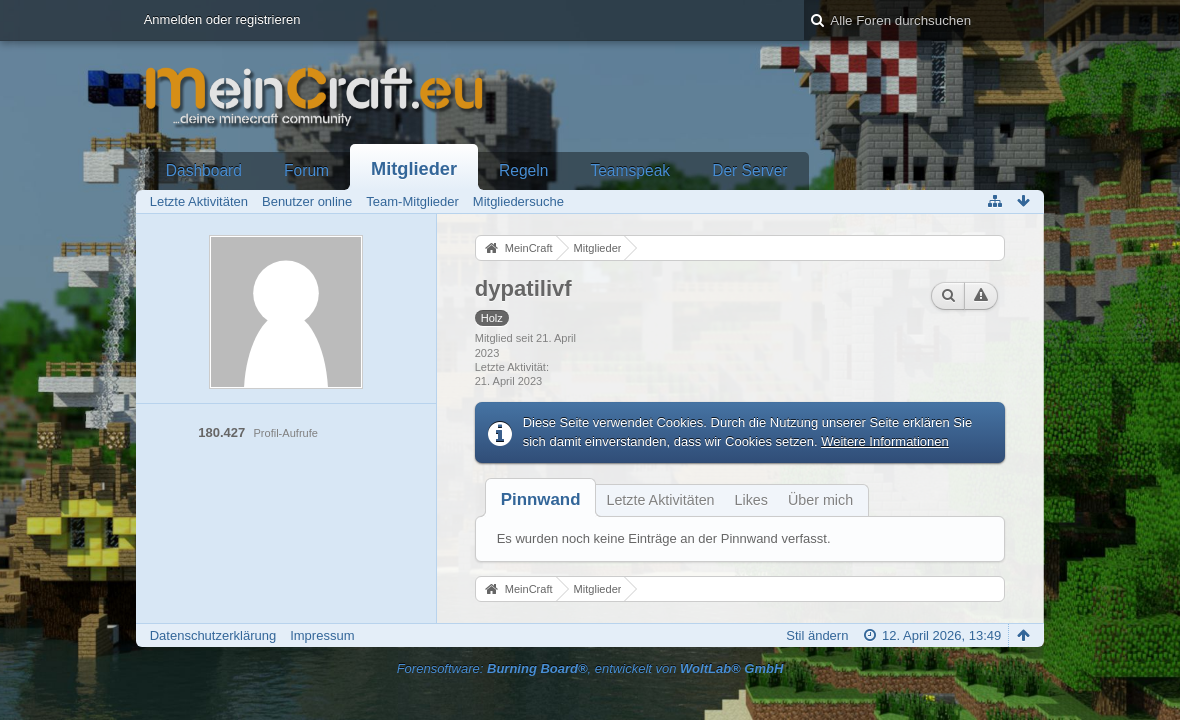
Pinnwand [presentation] (541, 499)
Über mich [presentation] (820, 500)
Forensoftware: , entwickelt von (590, 668)
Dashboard (204, 170)
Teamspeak (630, 170)
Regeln (523, 170)
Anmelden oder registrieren (222, 19)
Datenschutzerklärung (213, 635)
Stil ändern (817, 635)
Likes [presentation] (751, 500)
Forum (306, 170)
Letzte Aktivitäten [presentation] (660, 500)
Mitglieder (414, 169)
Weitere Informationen (885, 441)
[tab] (541, 499)
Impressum (322, 635)
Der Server (749, 170)
